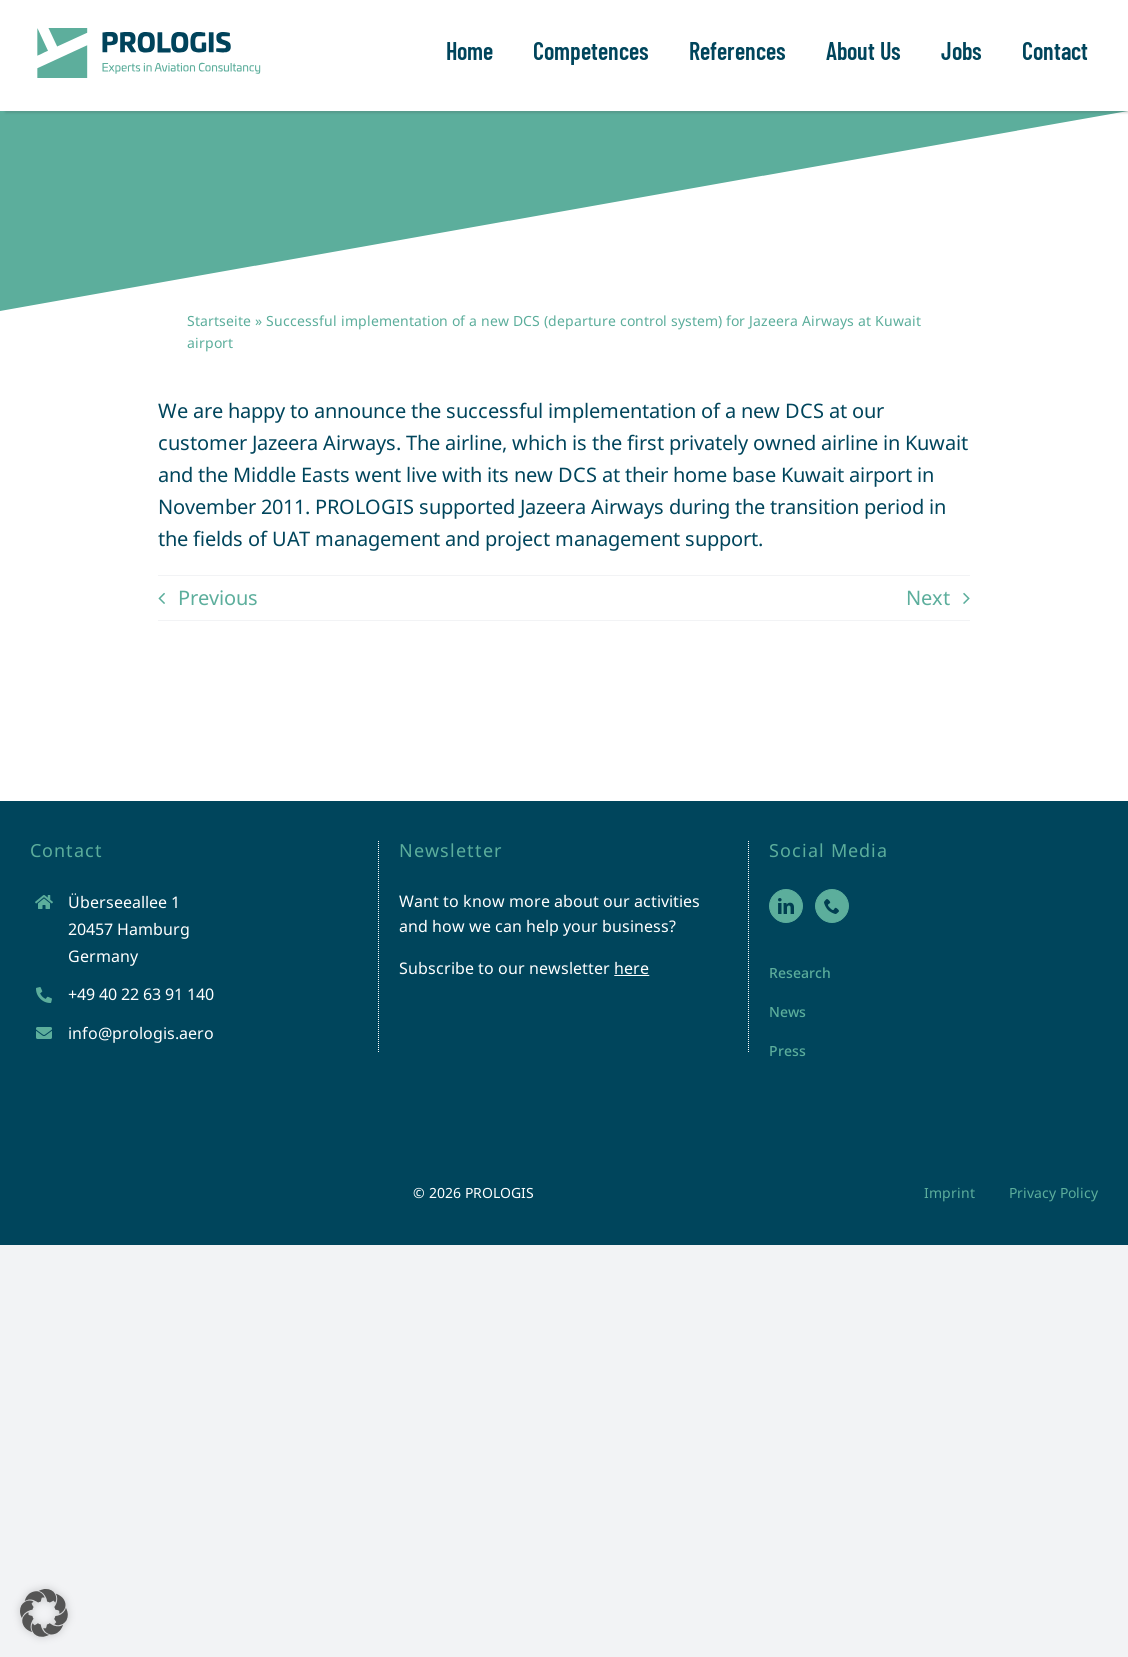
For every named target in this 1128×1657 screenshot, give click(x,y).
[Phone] (832, 906)
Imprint (949, 1192)
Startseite (219, 320)
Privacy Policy (1053, 1192)
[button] (44, 1613)
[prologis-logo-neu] (147, 29)
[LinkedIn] (786, 906)
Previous (218, 597)
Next (928, 597)
